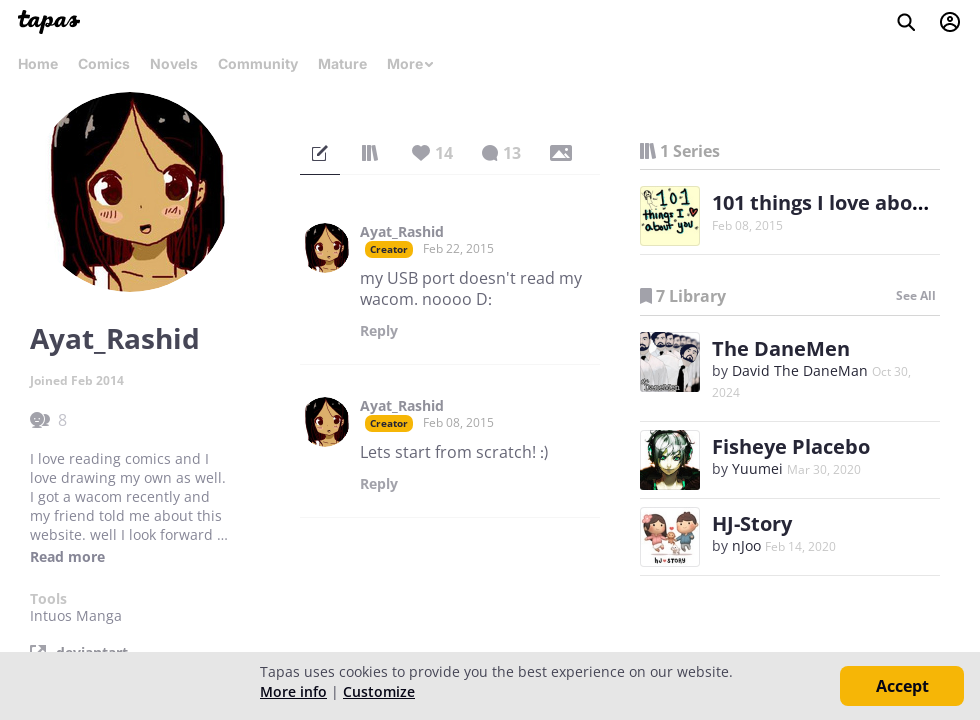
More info (293, 691)
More (411, 63)
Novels (174, 63)
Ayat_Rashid (402, 232)
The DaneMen (781, 348)
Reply (379, 331)
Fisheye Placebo (791, 446)
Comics (104, 63)
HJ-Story (752, 523)
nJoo (746, 545)
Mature (342, 63)
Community (258, 63)
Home (38, 63)
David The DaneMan (800, 370)
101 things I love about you (843, 202)
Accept (902, 686)
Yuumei (757, 468)
